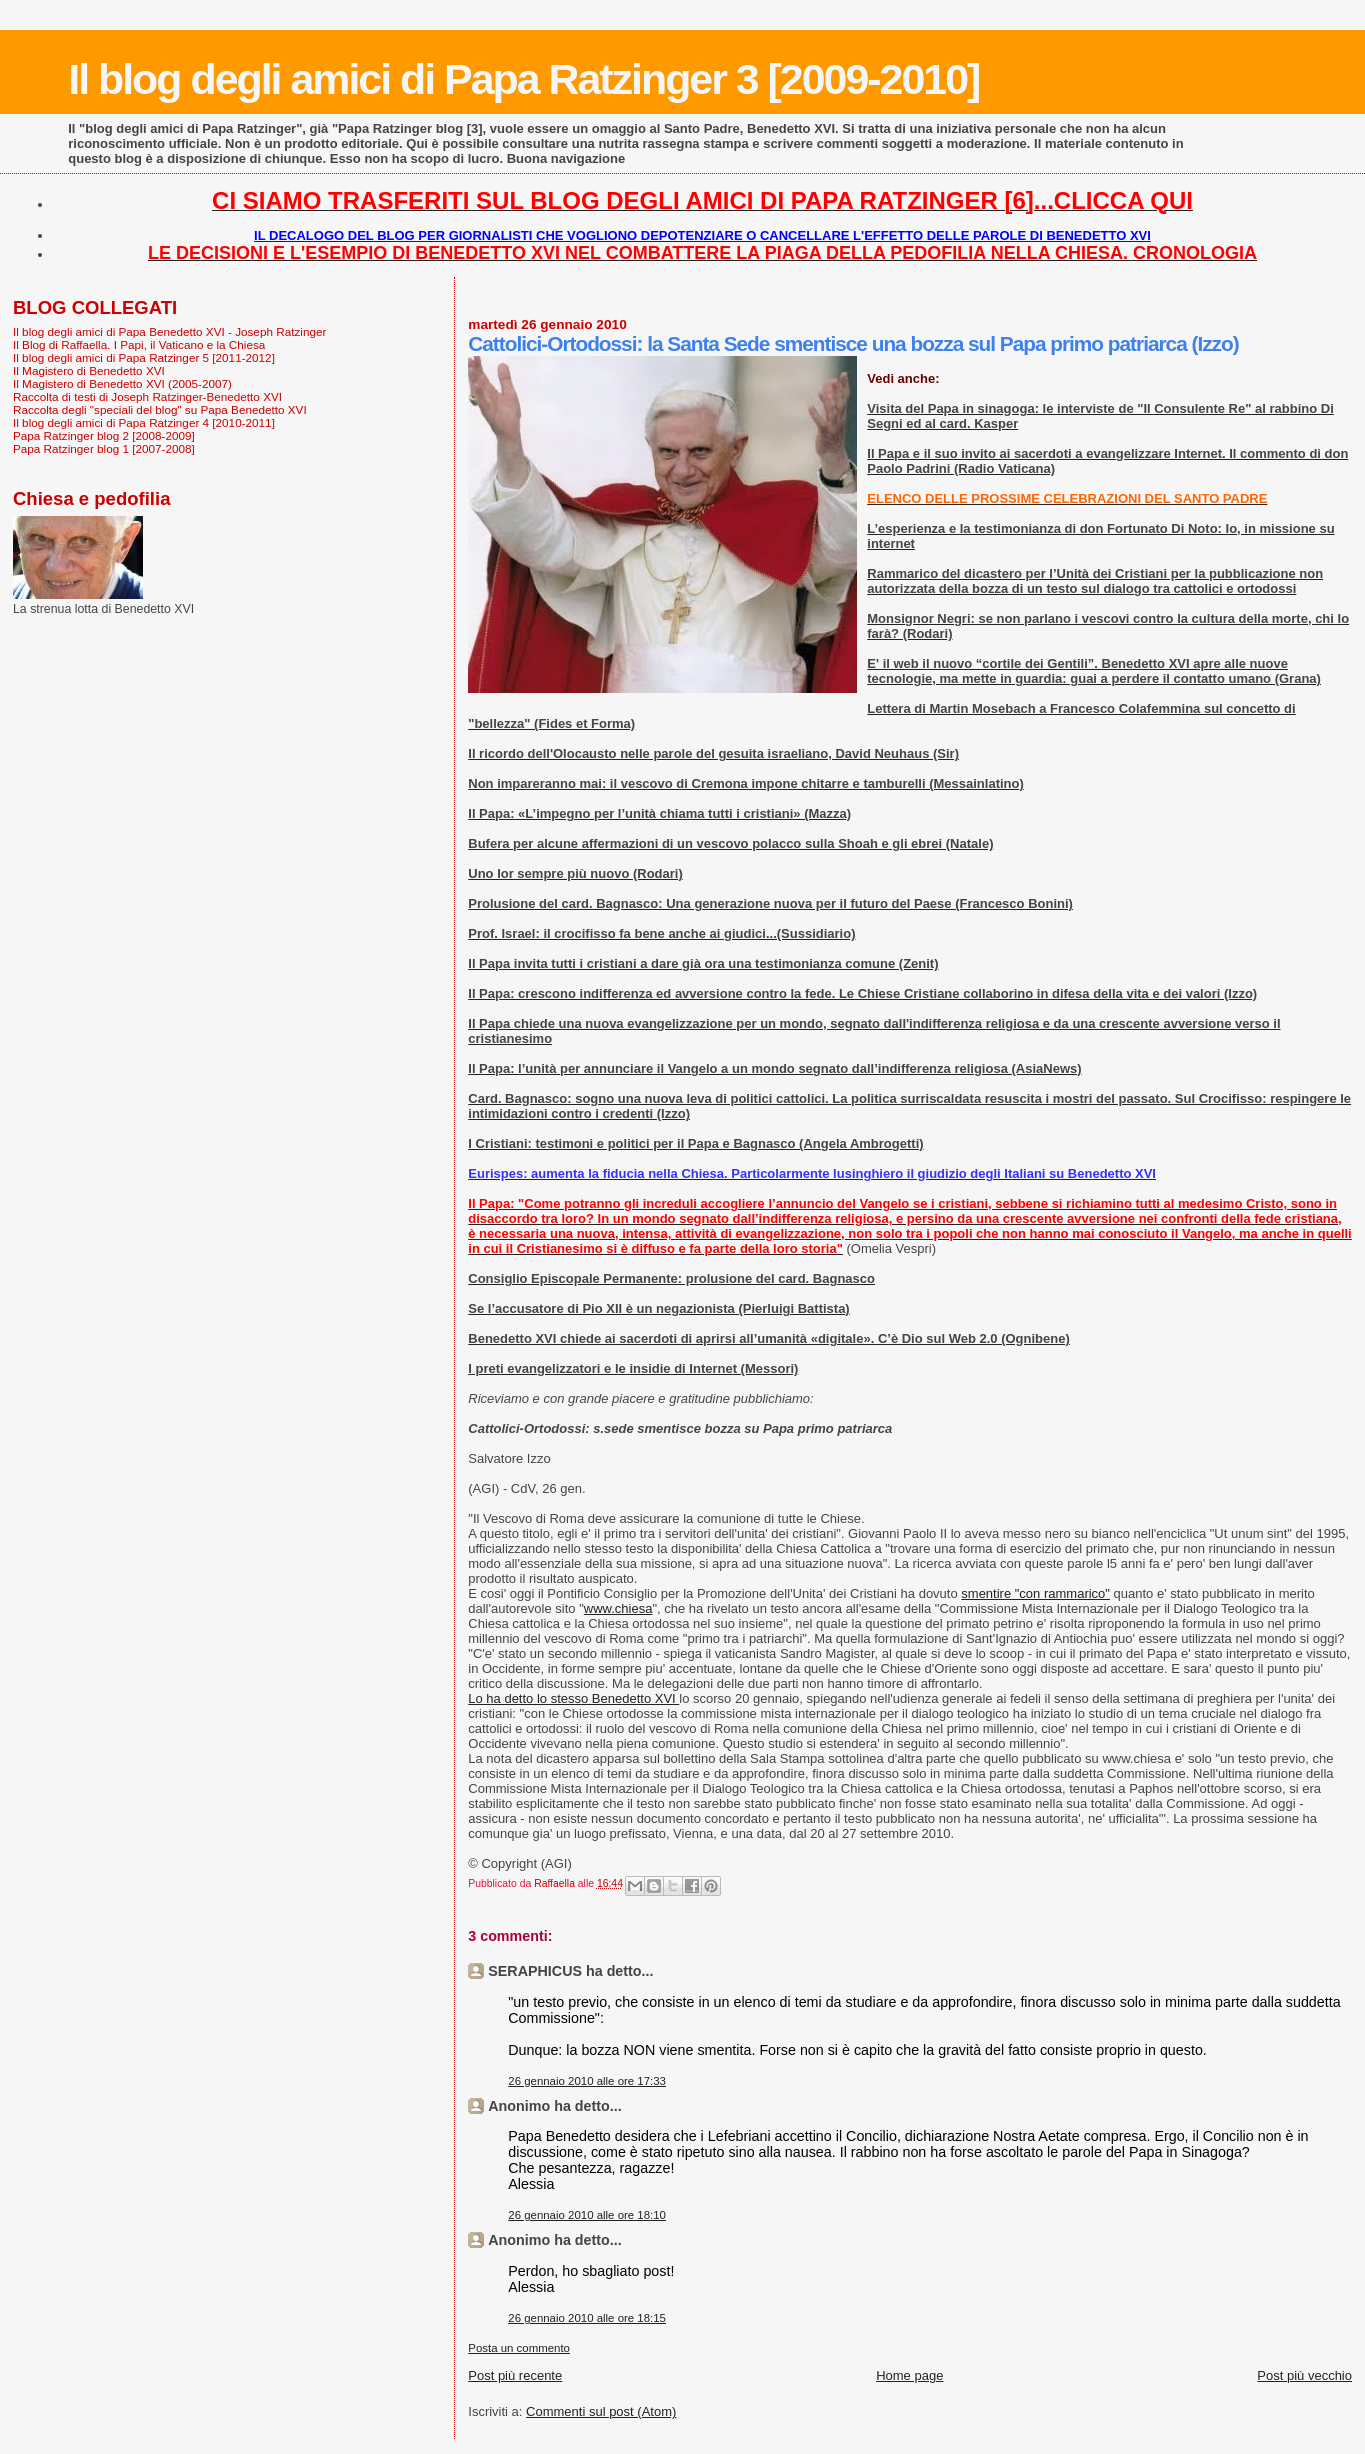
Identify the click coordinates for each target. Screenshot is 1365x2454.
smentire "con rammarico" (1035, 1593)
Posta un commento (519, 2348)
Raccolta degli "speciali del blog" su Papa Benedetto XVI (160, 409)
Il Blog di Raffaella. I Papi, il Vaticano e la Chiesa (139, 344)
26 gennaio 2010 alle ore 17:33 (587, 2081)
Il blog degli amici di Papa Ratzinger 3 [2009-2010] (523, 79)
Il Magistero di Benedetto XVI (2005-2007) (122, 383)
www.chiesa (618, 1608)
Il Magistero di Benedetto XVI (89, 370)
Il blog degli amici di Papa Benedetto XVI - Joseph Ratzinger (169, 331)
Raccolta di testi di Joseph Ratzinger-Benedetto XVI (147, 396)
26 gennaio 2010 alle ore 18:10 (587, 2215)
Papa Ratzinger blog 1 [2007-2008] (104, 448)
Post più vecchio (1304, 2375)
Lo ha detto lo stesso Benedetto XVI (573, 1698)
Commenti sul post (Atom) (601, 2411)
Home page (909, 2375)
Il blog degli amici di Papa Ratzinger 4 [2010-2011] (144, 422)
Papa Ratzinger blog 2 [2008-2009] (104, 435)
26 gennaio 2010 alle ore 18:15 (587, 2318)
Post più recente (515, 2375)
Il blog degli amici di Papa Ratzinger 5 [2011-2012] (144, 357)
